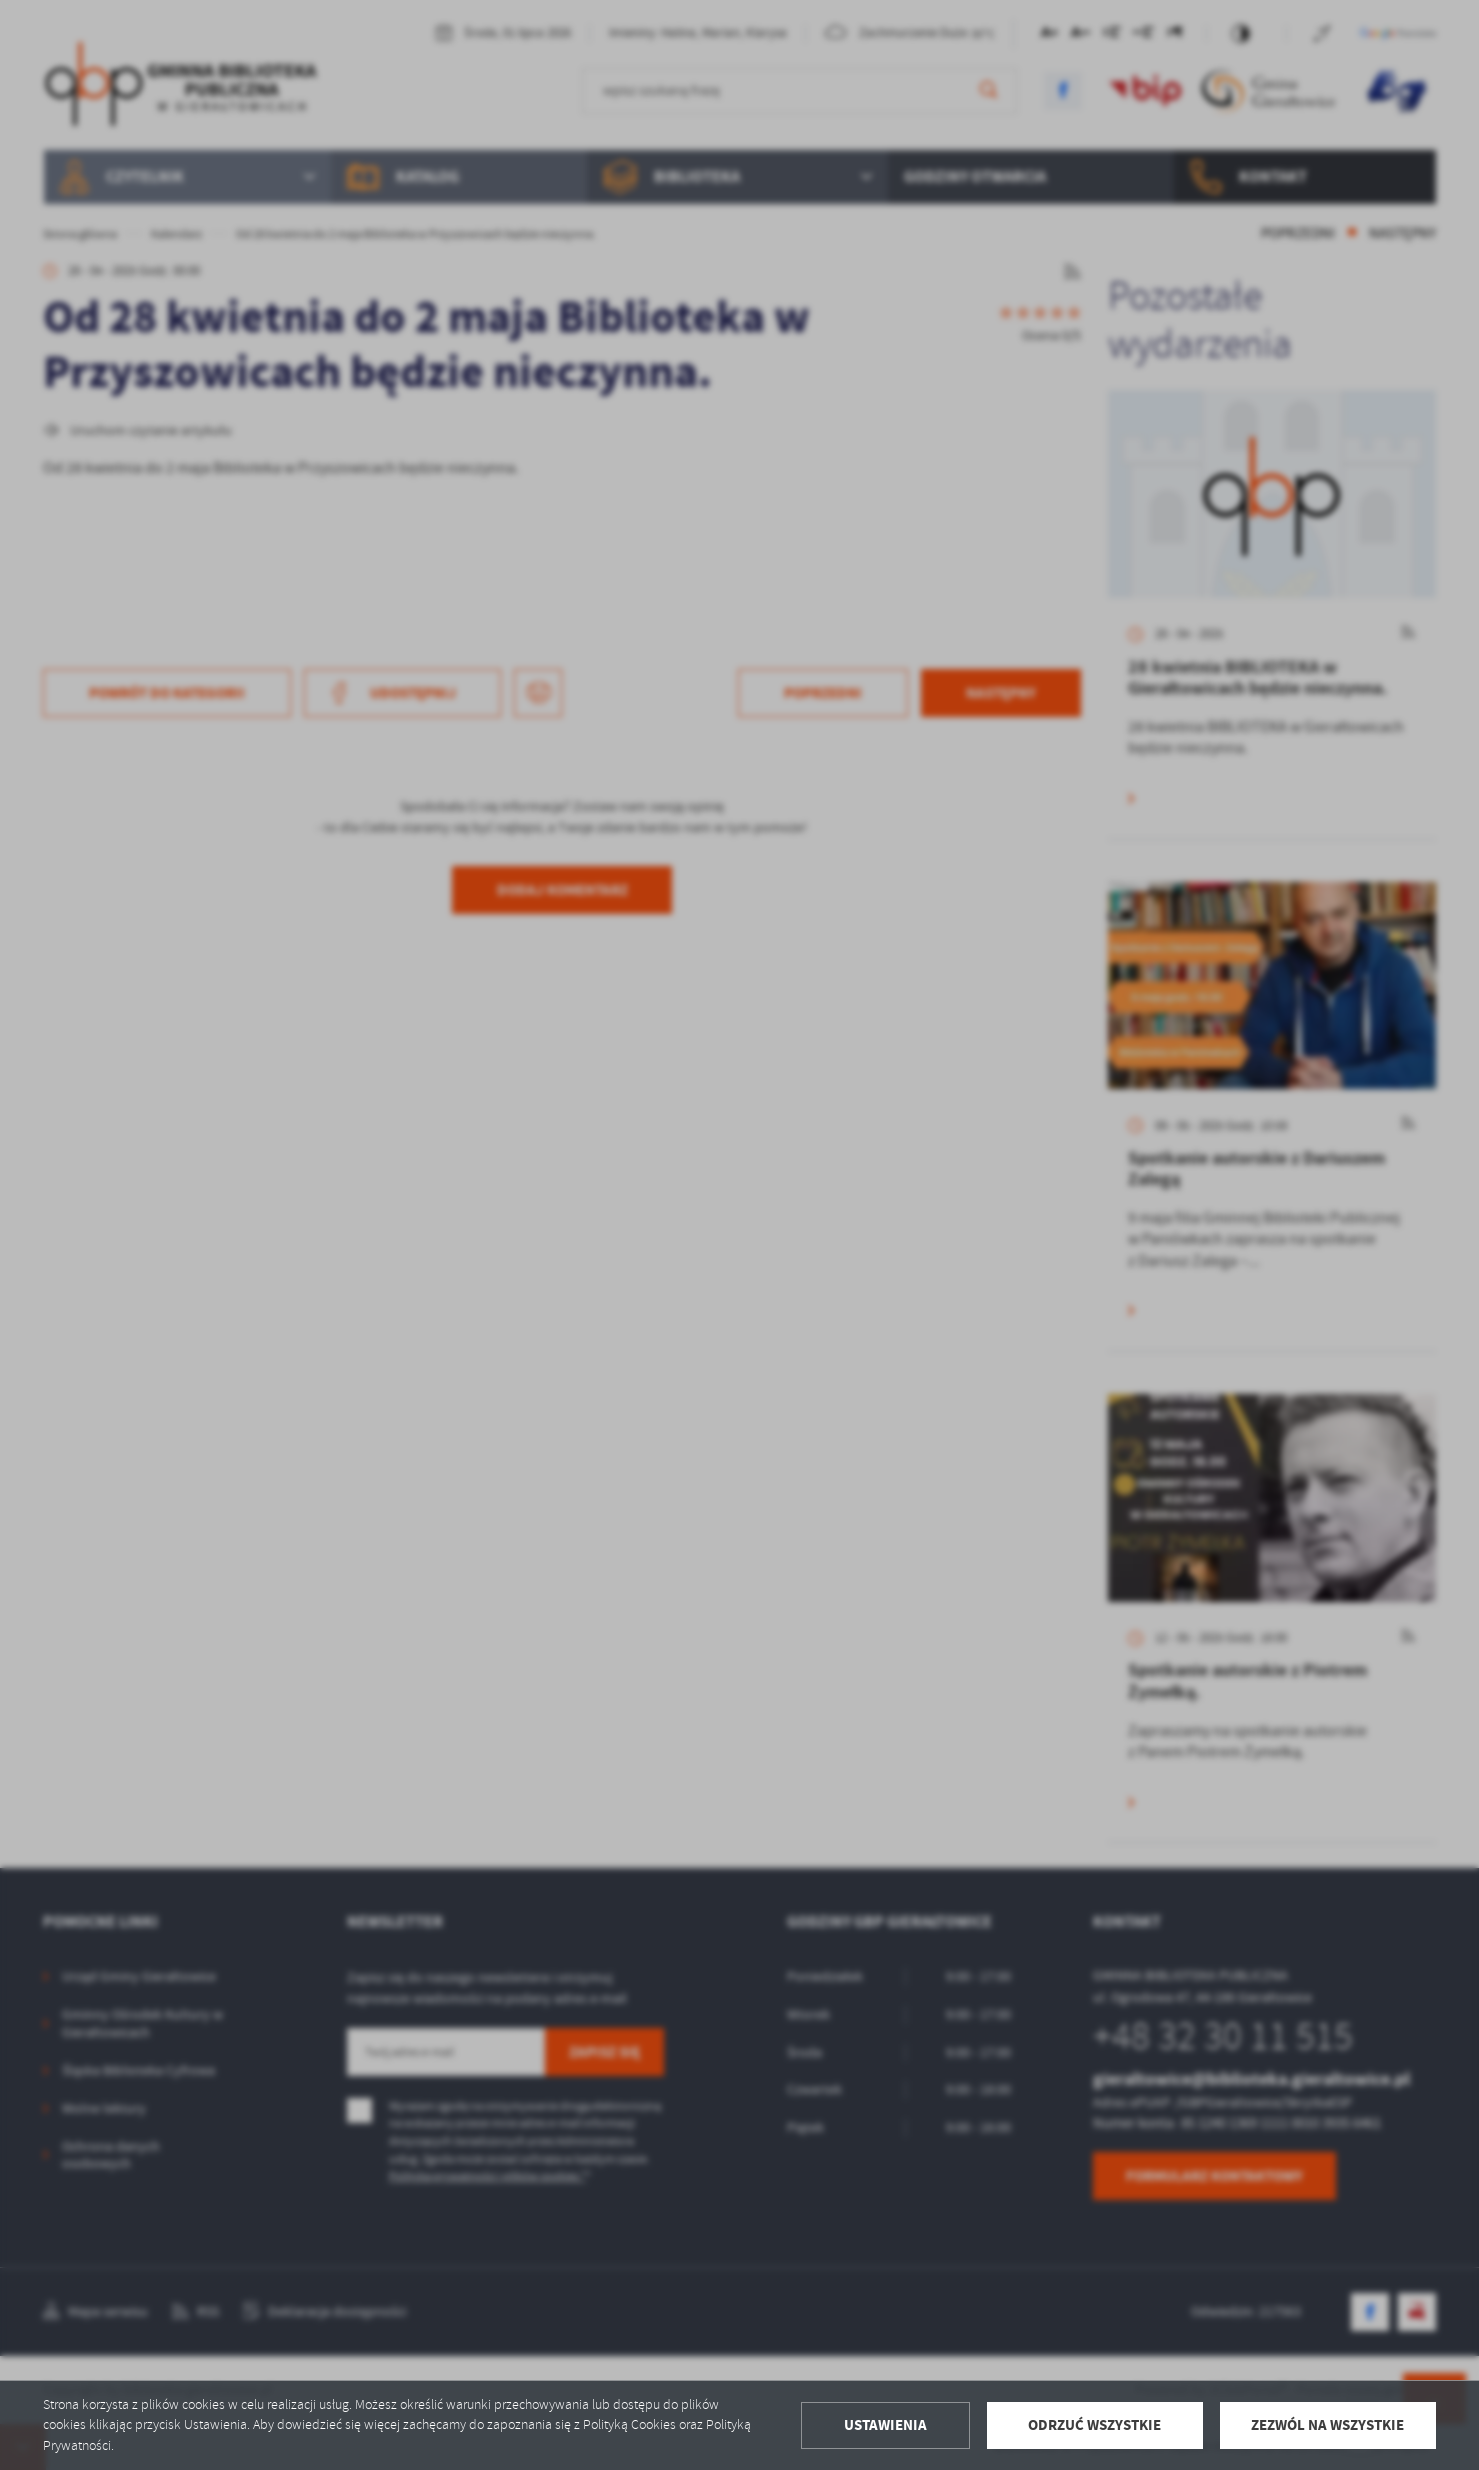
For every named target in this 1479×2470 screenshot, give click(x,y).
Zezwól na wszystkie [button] (1327, 2425)
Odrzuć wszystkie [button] (1094, 2425)
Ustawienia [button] (885, 2425)
